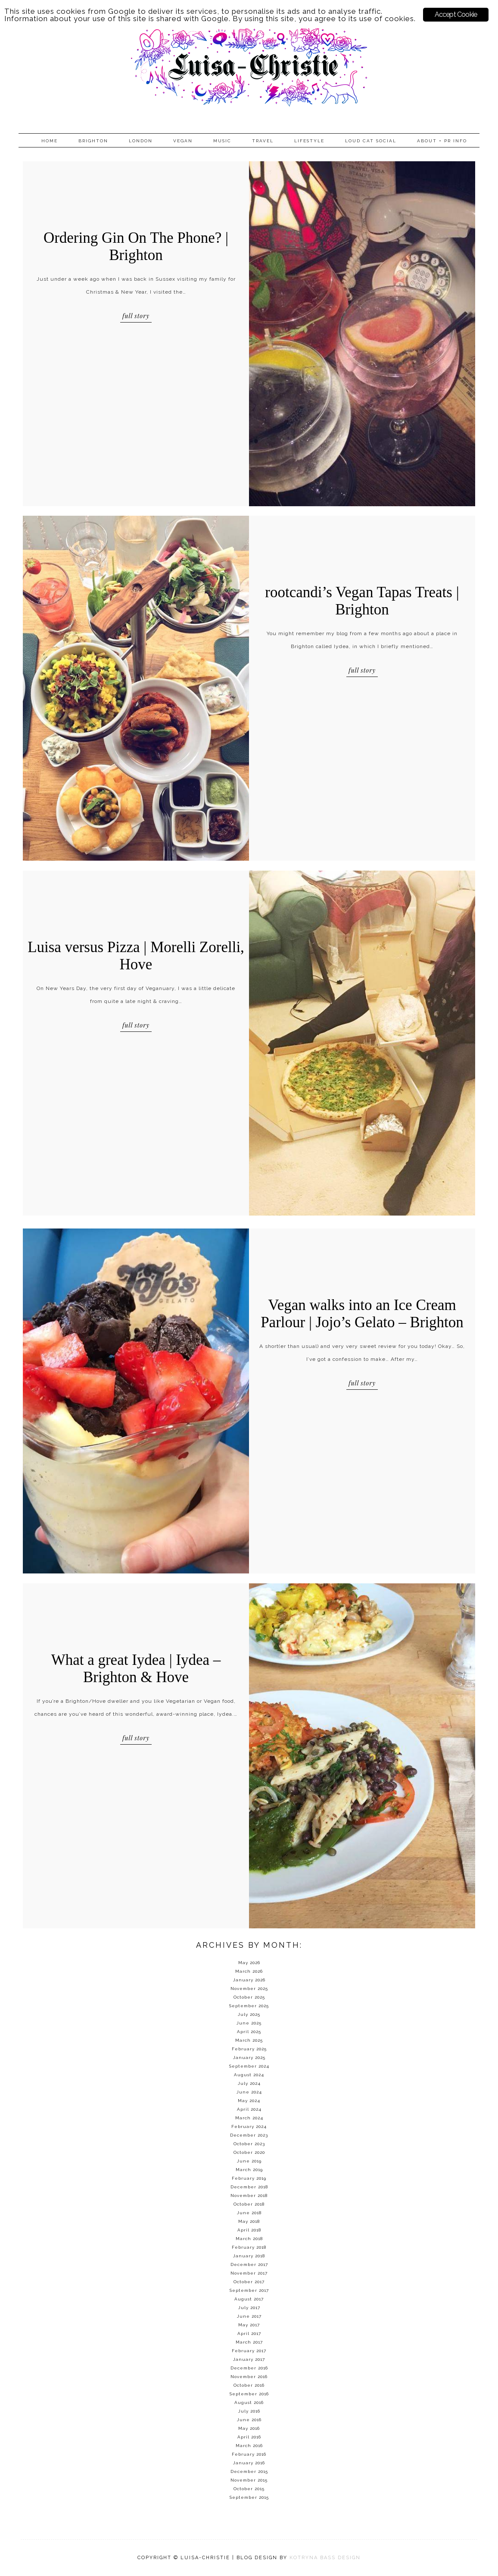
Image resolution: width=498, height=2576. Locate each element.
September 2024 (249, 2066)
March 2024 (249, 2117)
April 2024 (249, 2109)
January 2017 (249, 2359)
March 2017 (249, 2342)
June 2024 (249, 2092)
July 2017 (249, 2307)
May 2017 (249, 2324)
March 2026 (249, 1971)
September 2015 (249, 2497)
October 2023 (249, 2143)
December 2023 (249, 2135)
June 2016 (249, 2419)
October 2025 (249, 1997)
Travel (263, 140)
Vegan (183, 140)
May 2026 (249, 1962)
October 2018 (249, 2204)
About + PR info (442, 140)
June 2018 (249, 2212)
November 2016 (249, 2376)
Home (49, 140)
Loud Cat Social (370, 140)
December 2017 (249, 2264)
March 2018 (249, 2238)
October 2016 (249, 2385)
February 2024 (249, 2126)
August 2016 (249, 2402)
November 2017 (249, 2273)
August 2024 (249, 2074)
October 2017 (249, 2281)
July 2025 (249, 2014)
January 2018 (249, 2255)
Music (222, 140)
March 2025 (249, 2040)
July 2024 (249, 2083)
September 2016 (249, 2393)
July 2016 (249, 2411)
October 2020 (249, 2152)
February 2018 (249, 2247)
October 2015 (249, 2488)
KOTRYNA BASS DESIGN (325, 2557)
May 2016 (249, 2428)
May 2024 (249, 2100)
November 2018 (249, 2195)
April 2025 (249, 2031)
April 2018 (249, 2230)
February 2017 (249, 2350)
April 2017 (249, 2333)
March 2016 (249, 2445)
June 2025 (249, 2023)
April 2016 (249, 2437)
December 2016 (249, 2368)
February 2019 (249, 2178)
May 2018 (249, 2221)
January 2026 (249, 1979)
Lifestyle (309, 140)
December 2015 (249, 2471)
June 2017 (249, 2316)
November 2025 (249, 1988)
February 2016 (249, 2454)
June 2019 (249, 2161)
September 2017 (249, 2290)
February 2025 (249, 2048)
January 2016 (249, 2462)
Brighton (93, 140)
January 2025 (249, 2057)
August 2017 (249, 2299)
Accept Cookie (456, 14)
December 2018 (249, 2186)
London (141, 140)
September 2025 (249, 2005)
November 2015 (249, 2480)
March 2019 (249, 2169)
